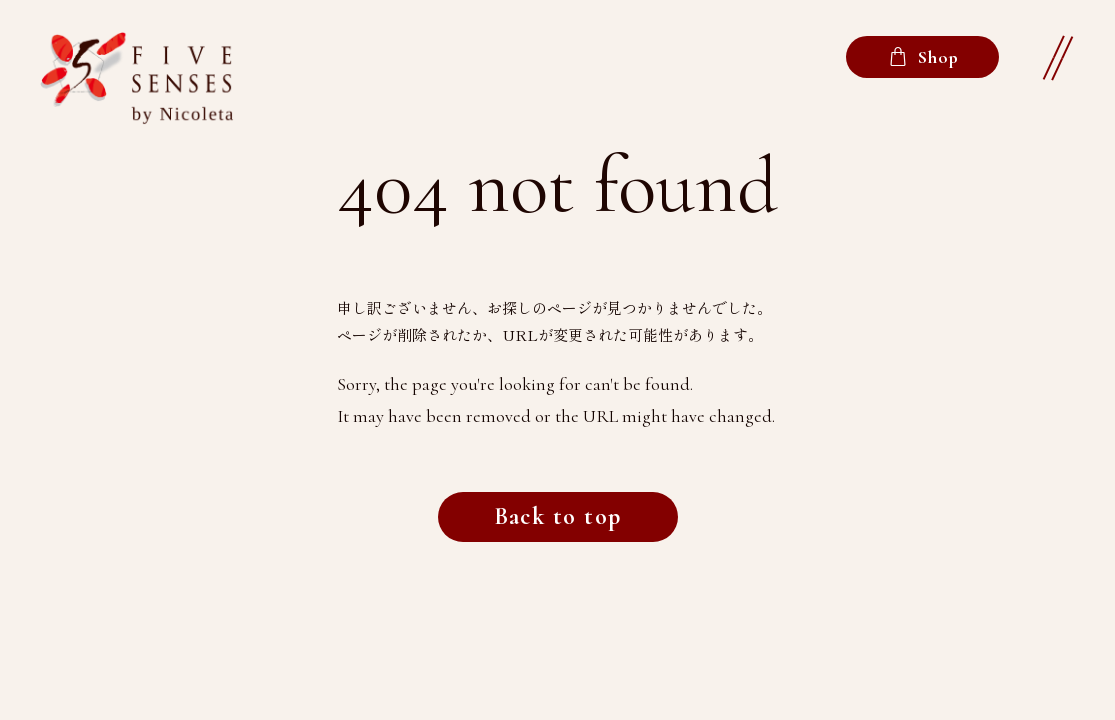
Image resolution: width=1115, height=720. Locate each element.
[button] (1057, 58)
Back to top (558, 516)
